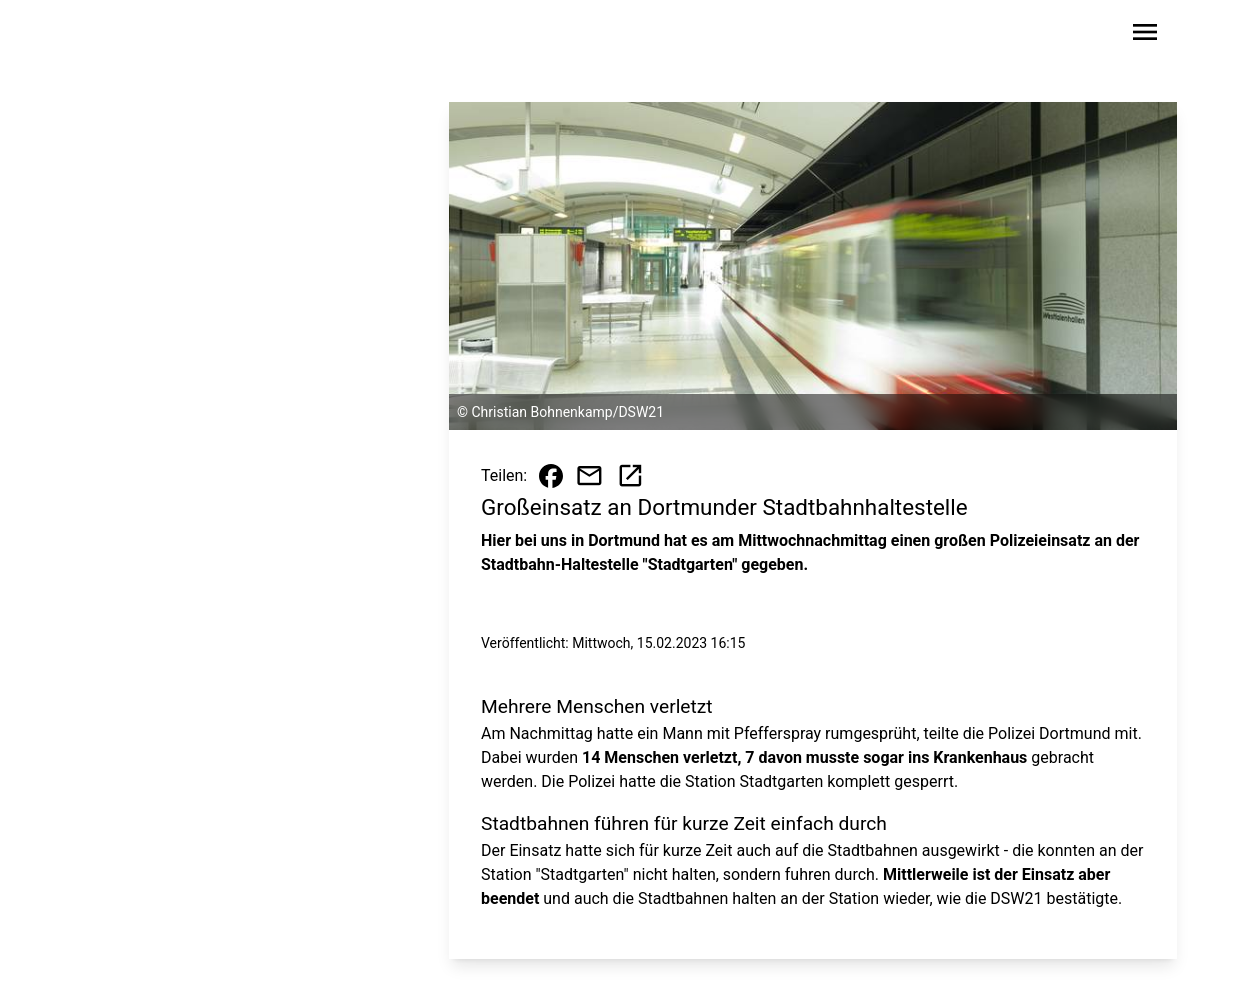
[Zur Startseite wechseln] (141, 36)
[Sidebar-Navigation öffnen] (1145, 35)
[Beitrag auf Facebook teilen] (551, 476)
